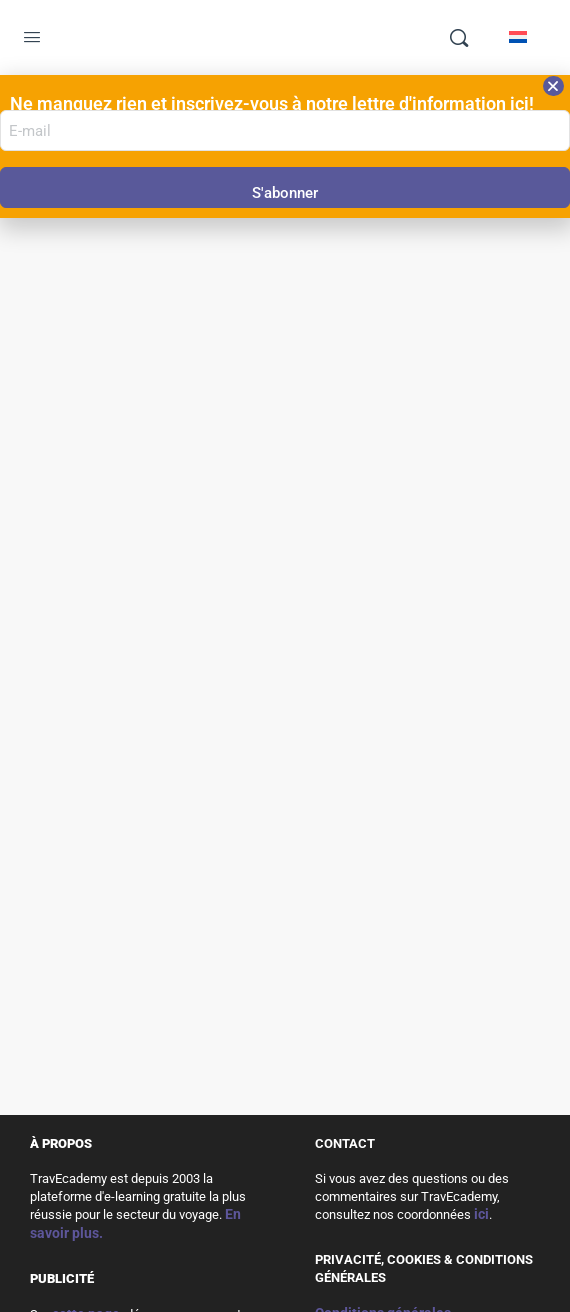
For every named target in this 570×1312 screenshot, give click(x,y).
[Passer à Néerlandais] (518, 36)
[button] (553, 86)
